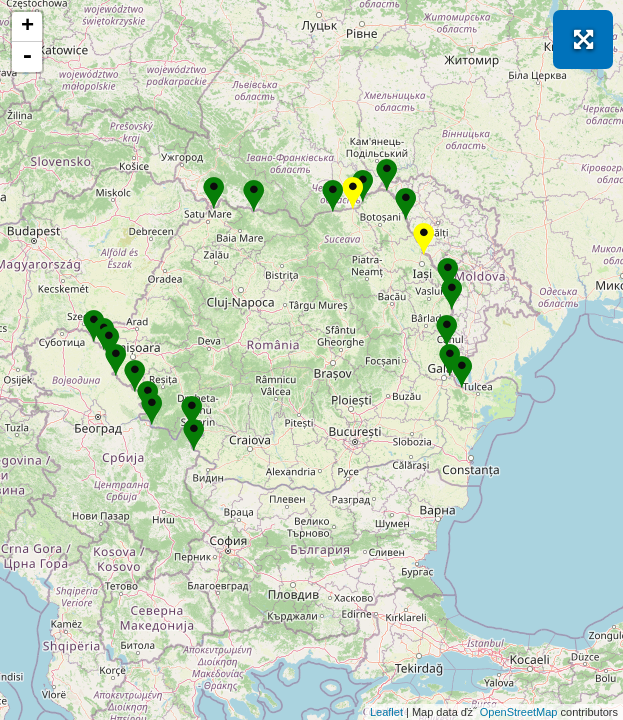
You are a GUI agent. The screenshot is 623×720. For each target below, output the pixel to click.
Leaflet (386, 712)
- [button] (27, 57)
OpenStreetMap (519, 712)
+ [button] (27, 27)
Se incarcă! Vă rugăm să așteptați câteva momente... (309, 360)
